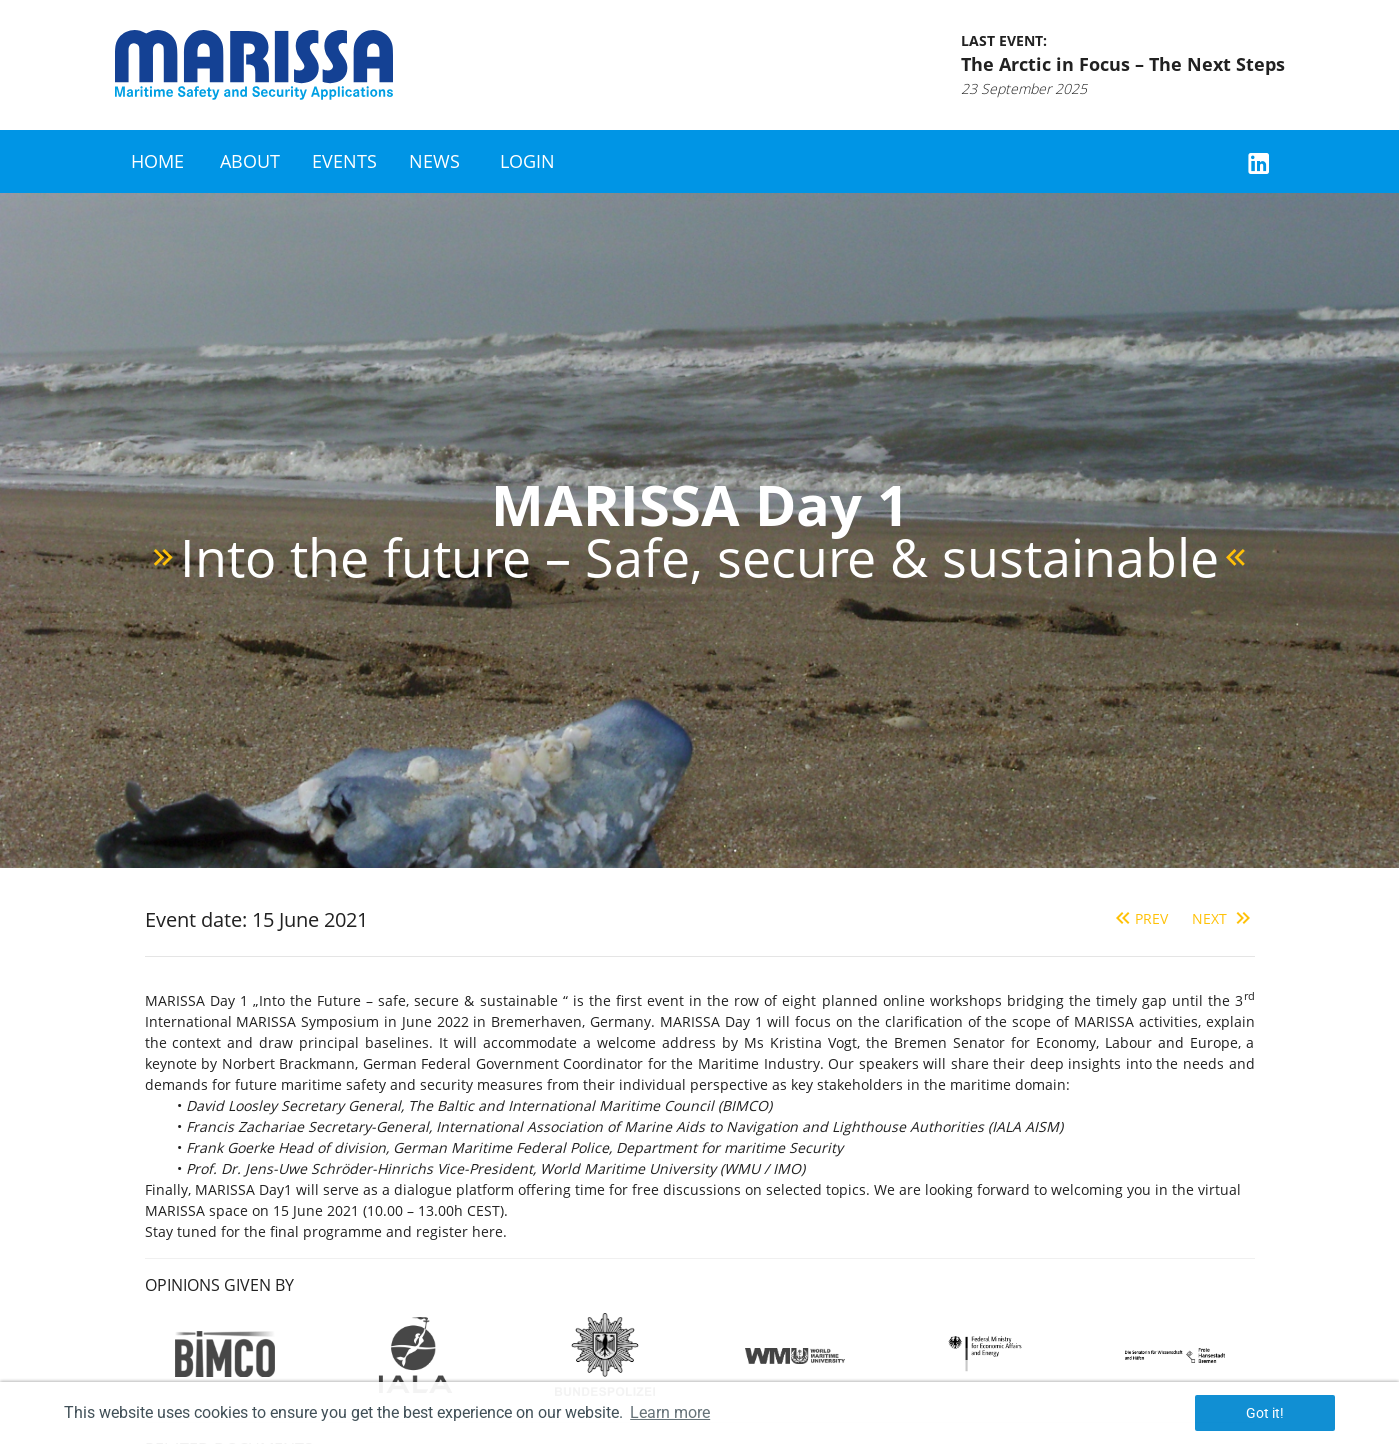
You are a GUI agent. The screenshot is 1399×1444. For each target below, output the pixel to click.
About (250, 161)
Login (527, 161)
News (434, 161)
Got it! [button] (1265, 1413)
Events (344, 161)
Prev (1139, 918)
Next (1223, 918)
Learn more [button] (670, 1412)
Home (157, 161)
